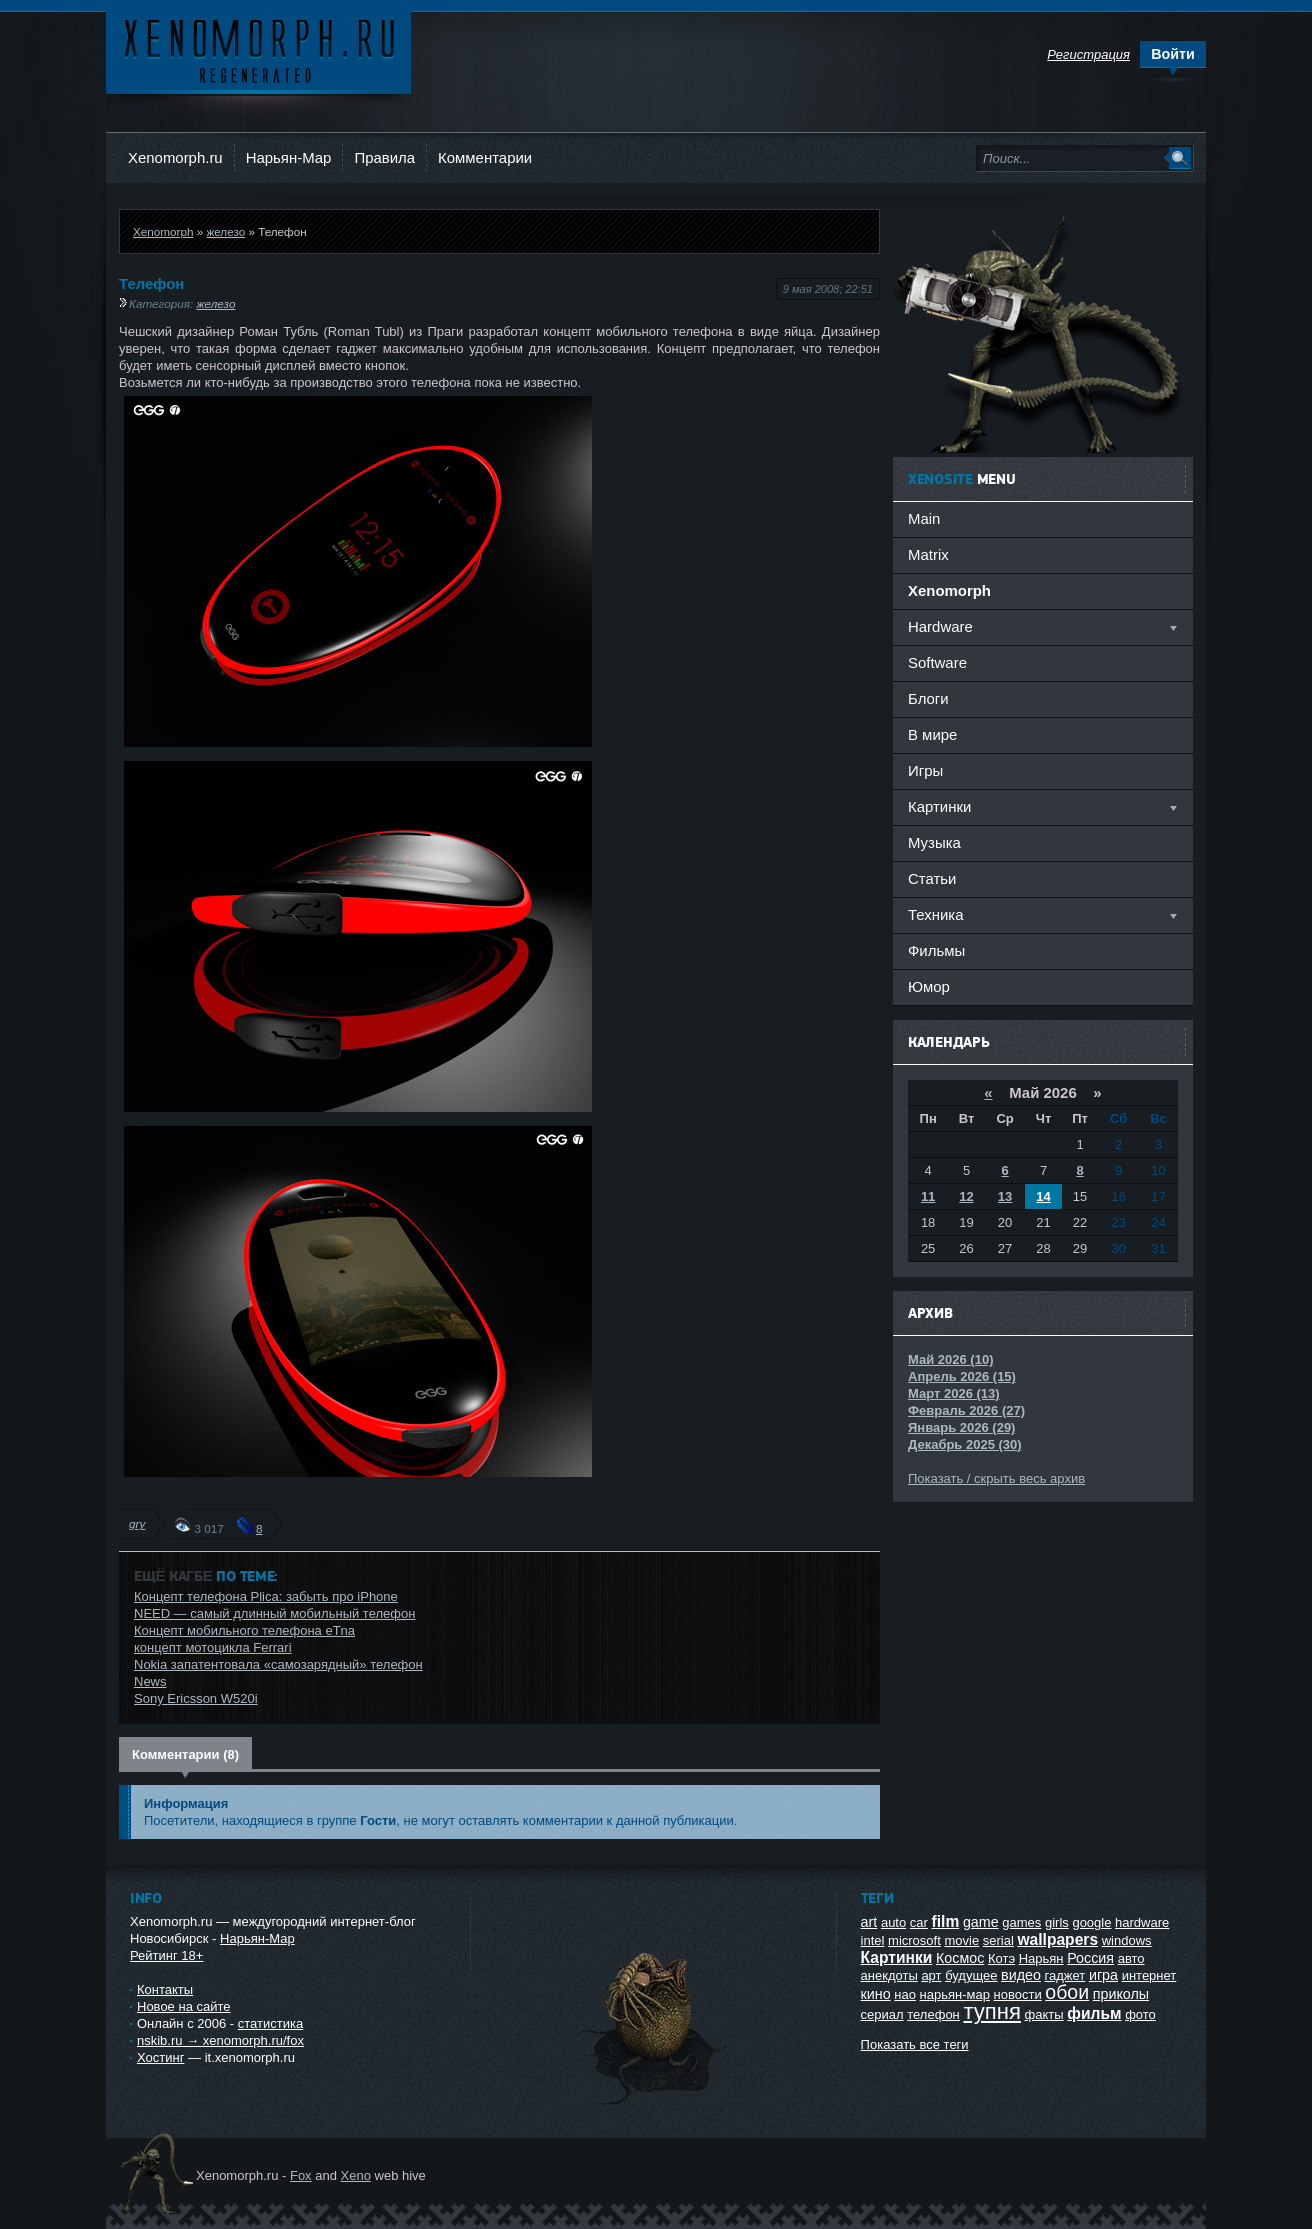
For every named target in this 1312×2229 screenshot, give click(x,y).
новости (1018, 1994)
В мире (932, 734)
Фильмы (936, 950)
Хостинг (160, 2057)
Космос (960, 1958)
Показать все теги (915, 2044)
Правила (384, 157)
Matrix (928, 554)
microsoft (914, 1940)
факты (1044, 2014)
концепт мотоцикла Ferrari (213, 1647)
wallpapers (1057, 1939)
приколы (1121, 1994)
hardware (1142, 1922)
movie (961, 1940)
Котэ (1001, 1958)
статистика (270, 2023)
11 (928, 1196)
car (919, 1922)
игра (1103, 1975)
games (1021, 1922)
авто (1131, 1958)
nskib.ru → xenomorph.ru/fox (220, 2040)
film (946, 1921)
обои (1067, 1992)
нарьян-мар (955, 1994)
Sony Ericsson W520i (196, 1698)
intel (873, 1940)
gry (137, 1523)
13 (1005, 1196)
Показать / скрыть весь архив (996, 1478)
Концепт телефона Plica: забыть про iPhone (266, 1596)
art (869, 1922)
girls (1057, 1922)
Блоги (928, 698)
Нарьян (1041, 1958)
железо (225, 231)
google (1091, 1922)
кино (876, 1994)
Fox (301, 2175)
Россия (1090, 1958)
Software (937, 662)
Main (924, 518)
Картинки (897, 1957)
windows (1127, 1940)
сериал (882, 2014)
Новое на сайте (184, 2006)
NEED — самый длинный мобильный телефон (274, 1613)
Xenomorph (163, 231)
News (150, 1681)
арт (931, 1975)
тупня (992, 2011)
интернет (1149, 1975)
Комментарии (485, 157)
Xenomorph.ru (175, 157)
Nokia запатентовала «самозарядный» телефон (278, 1664)
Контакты (165, 1989)
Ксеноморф (258, 49)
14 (1043, 1196)
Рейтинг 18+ (166, 1955)
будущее (971, 1975)
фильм (1094, 2013)
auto (893, 1922)
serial (998, 1940)
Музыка (934, 842)
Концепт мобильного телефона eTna (244, 1630)
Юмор (929, 986)
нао (905, 1994)
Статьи (932, 878)
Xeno (356, 2175)
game (981, 1922)
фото (1140, 2014)
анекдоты (889, 1975)
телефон (933, 2014)
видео (1021, 1975)
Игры (925, 770)
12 (966, 1196)
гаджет (1065, 1975)
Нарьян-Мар (289, 157)
